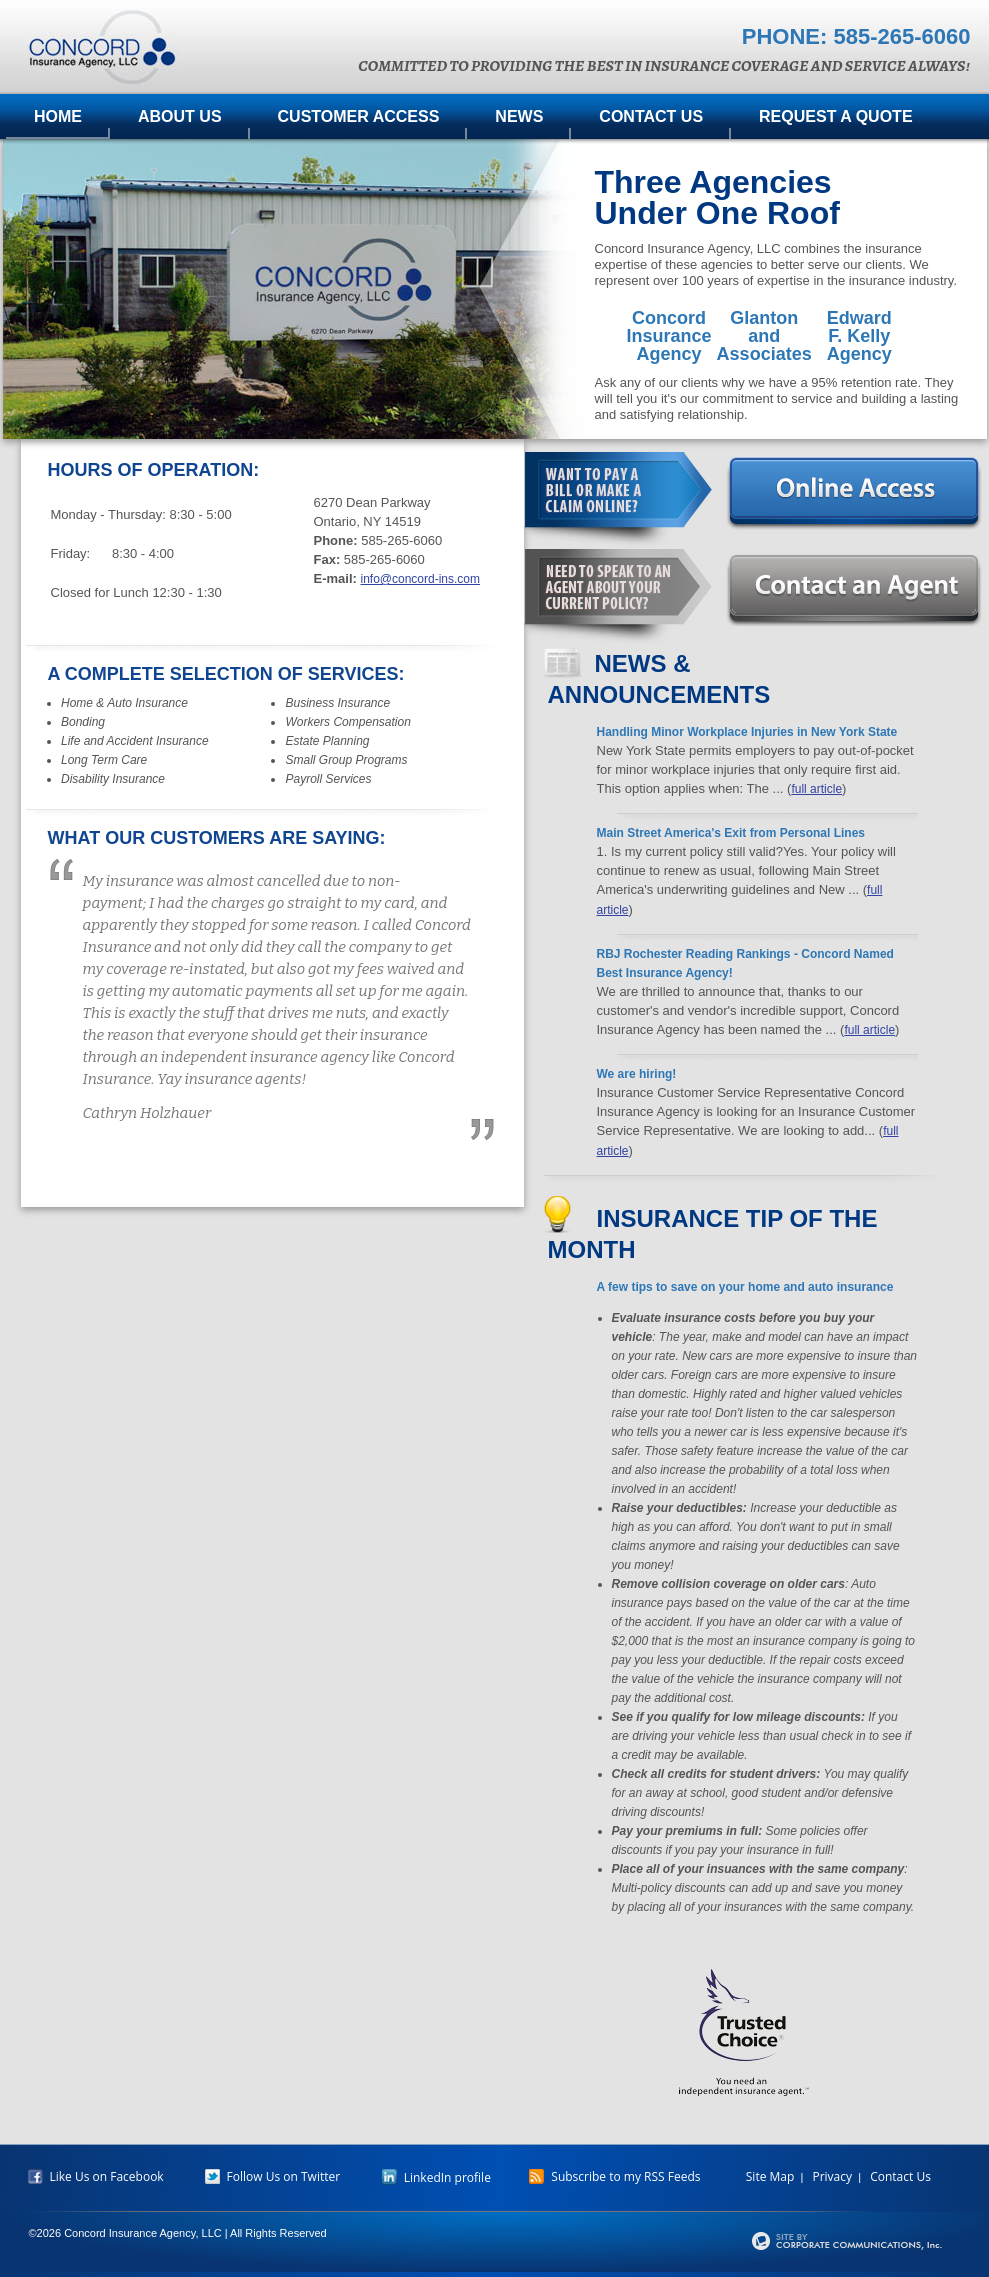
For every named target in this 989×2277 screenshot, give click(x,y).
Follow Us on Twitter (273, 2176)
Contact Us (651, 116)
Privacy (832, 2176)
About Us (180, 116)
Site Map (770, 2176)
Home (58, 116)
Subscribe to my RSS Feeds (614, 2176)
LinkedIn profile (436, 2177)
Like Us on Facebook (96, 2176)
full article (816, 789)
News (519, 116)
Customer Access (359, 116)
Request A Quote (836, 116)
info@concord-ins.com (420, 579)
